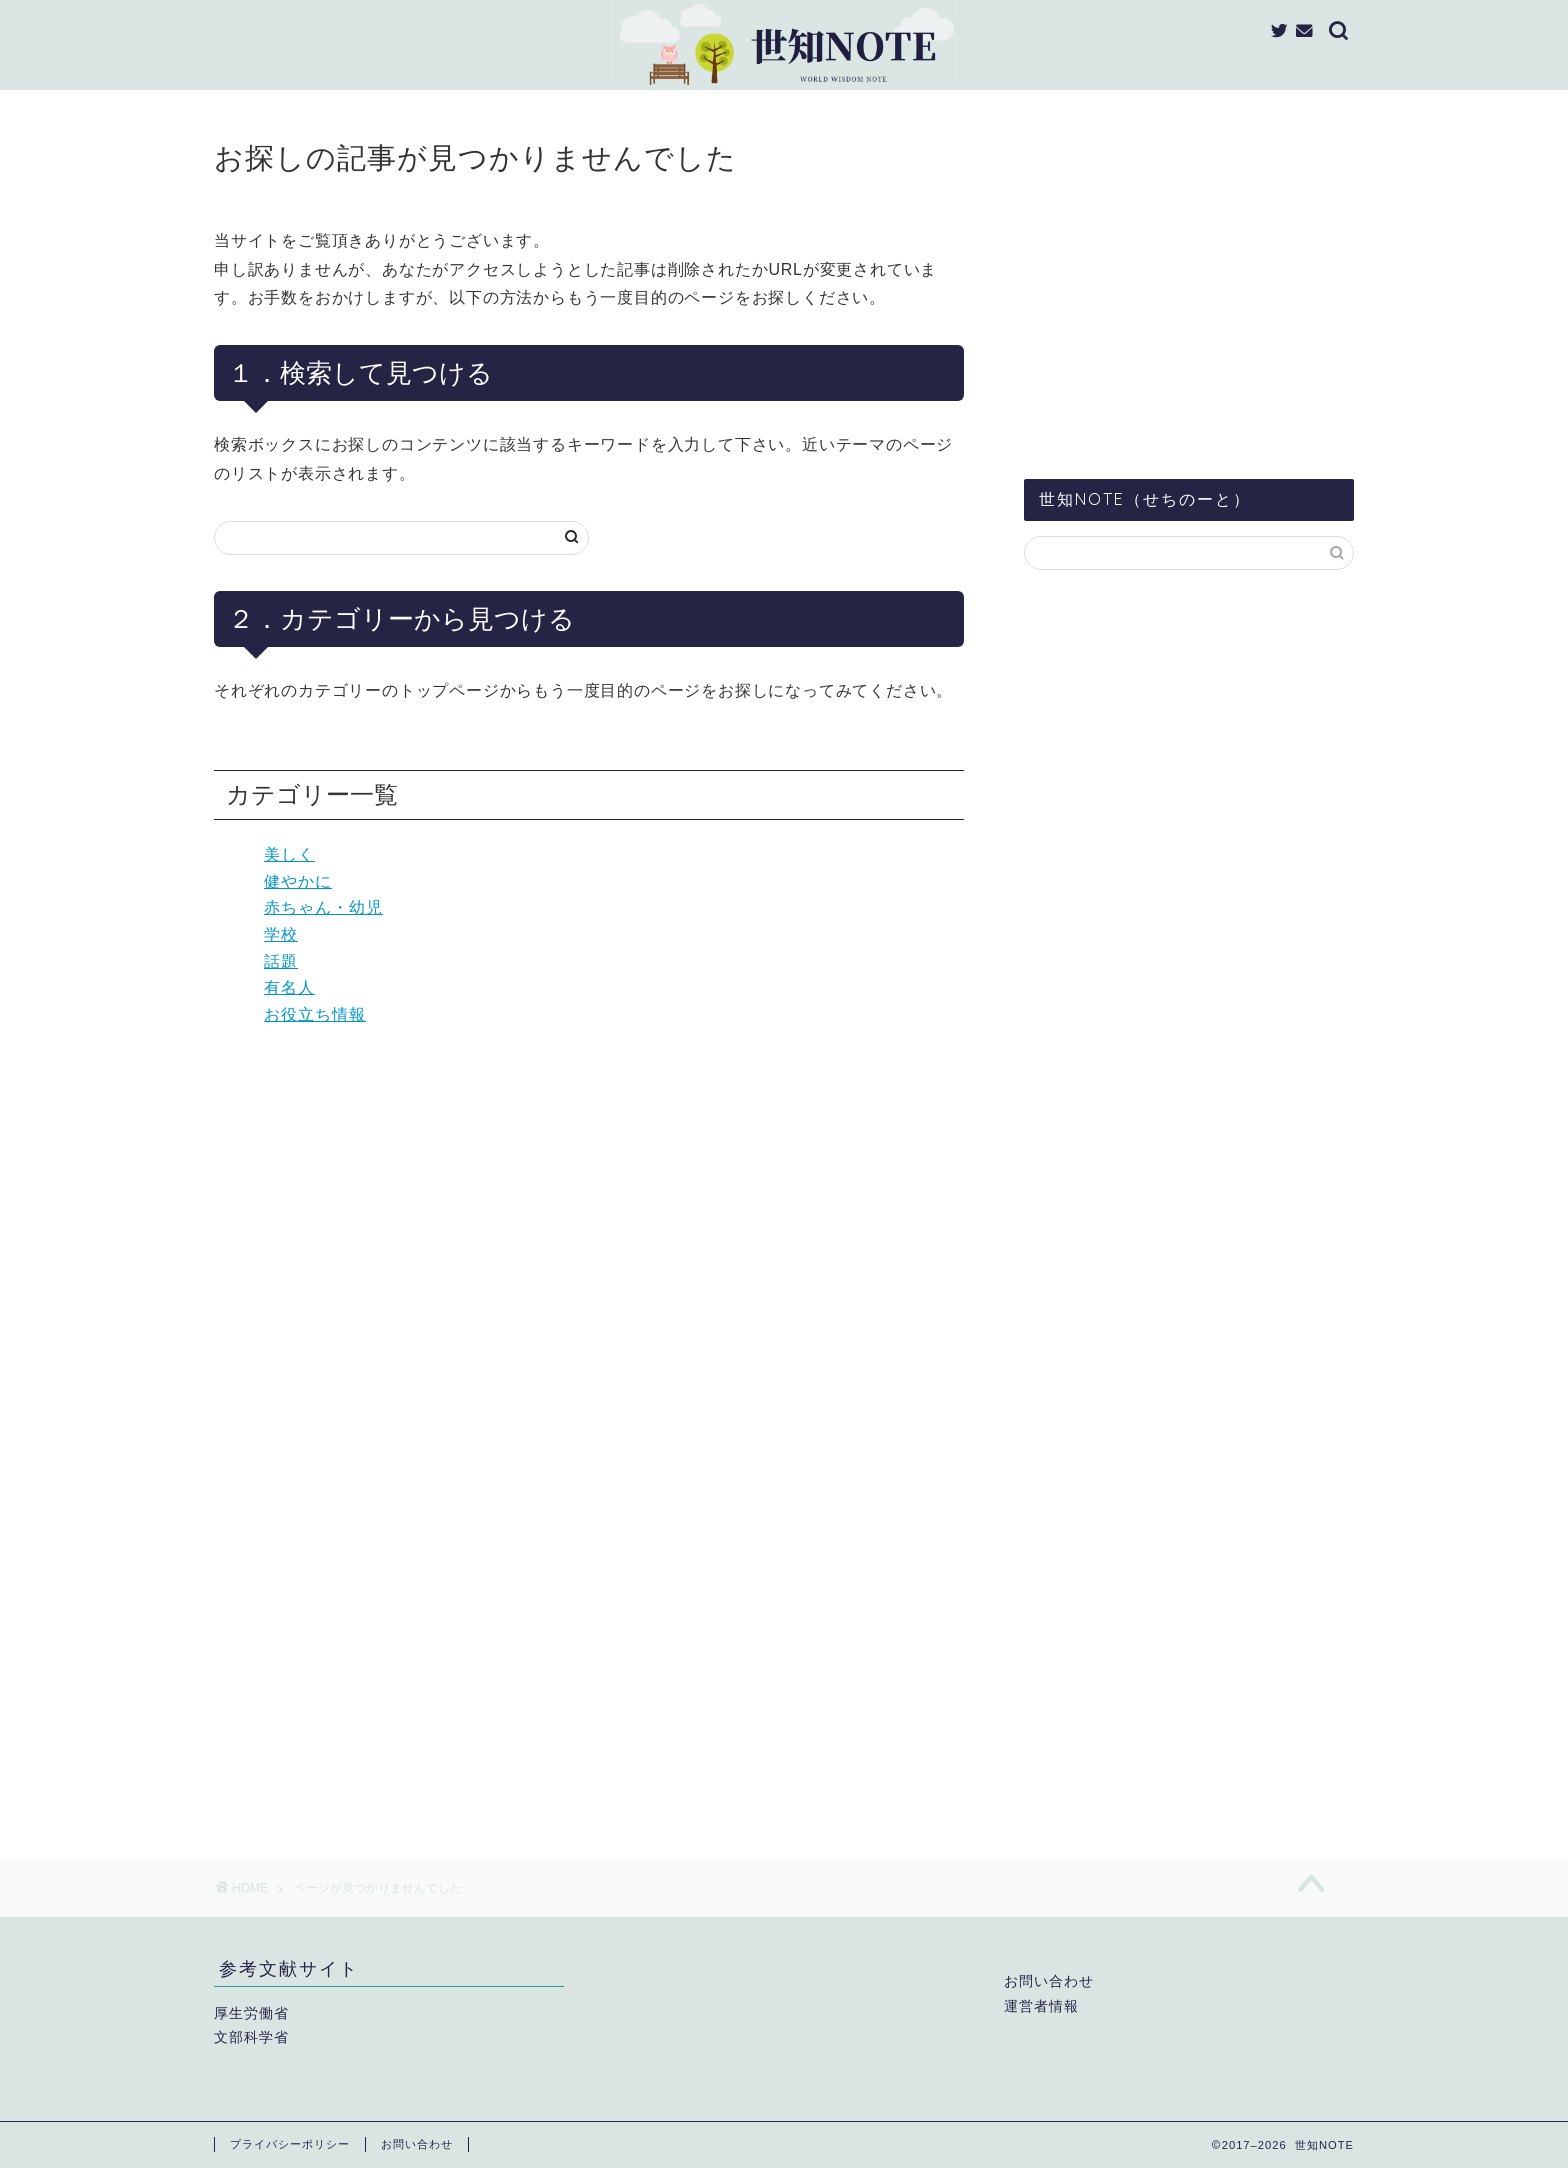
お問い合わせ (1049, 1981)
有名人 (289, 987)
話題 (281, 961)
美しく (289, 854)
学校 (281, 934)
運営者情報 (1041, 2006)
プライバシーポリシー (290, 2144)
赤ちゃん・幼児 (323, 907)
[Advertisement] (1189, 289)
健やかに (298, 881)
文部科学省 (251, 2037)
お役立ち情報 (315, 1014)
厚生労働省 (251, 2013)
